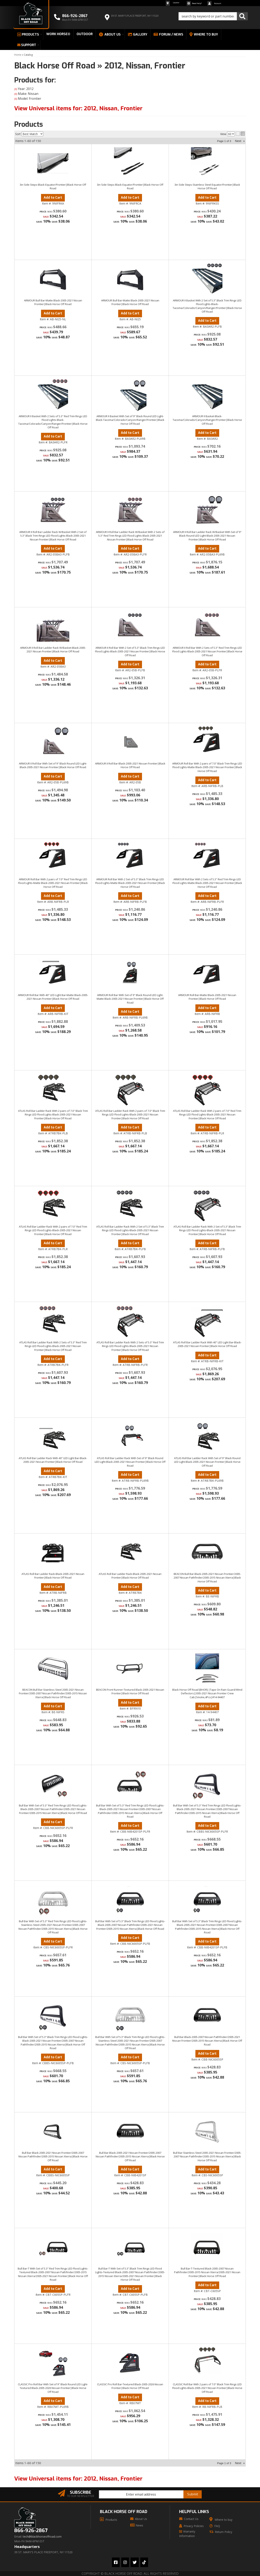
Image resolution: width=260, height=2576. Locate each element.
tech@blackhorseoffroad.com (42, 2536)
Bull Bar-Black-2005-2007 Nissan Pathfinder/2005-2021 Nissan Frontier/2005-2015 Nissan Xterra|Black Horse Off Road (207, 2040)
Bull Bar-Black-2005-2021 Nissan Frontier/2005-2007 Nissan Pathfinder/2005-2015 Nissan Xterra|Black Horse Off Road (53, 2156)
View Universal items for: (78, 2478)
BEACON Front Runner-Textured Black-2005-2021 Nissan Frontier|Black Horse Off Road (130, 1691)
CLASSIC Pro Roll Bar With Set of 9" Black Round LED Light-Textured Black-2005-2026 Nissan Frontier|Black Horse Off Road (53, 2387)
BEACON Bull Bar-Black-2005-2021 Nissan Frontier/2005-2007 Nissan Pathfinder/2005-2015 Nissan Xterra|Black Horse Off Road (207, 1577)
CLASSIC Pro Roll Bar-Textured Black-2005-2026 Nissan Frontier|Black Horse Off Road (130, 2386)
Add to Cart (53, 1587)
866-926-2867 (31, 2530)
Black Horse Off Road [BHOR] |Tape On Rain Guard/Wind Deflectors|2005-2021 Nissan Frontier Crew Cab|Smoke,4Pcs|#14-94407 (207, 1693)
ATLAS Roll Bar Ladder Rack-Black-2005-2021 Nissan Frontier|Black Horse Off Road (53, 1575)
